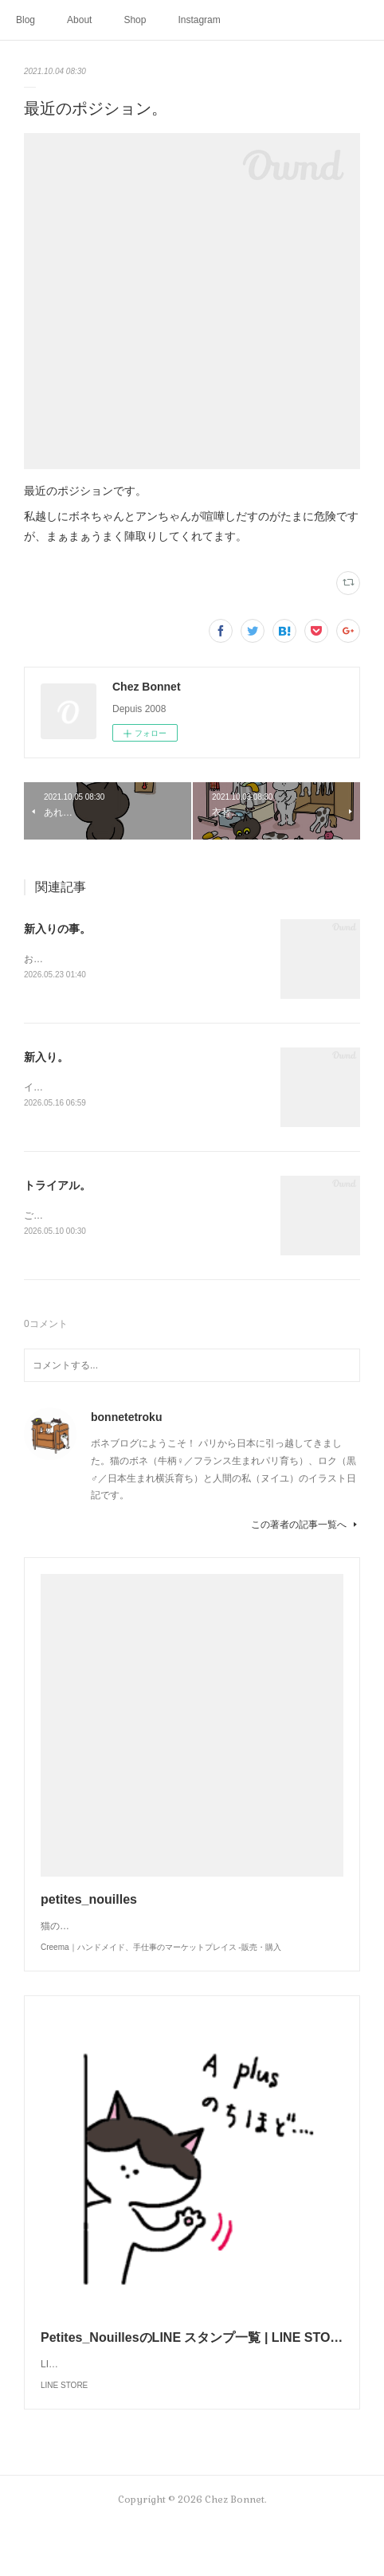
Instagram (199, 19)
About (79, 19)
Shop (134, 19)
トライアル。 (57, 1186)
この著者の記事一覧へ (305, 1527)
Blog (25, 19)
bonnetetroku (126, 1420)
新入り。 (46, 1057)
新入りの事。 (57, 928)
